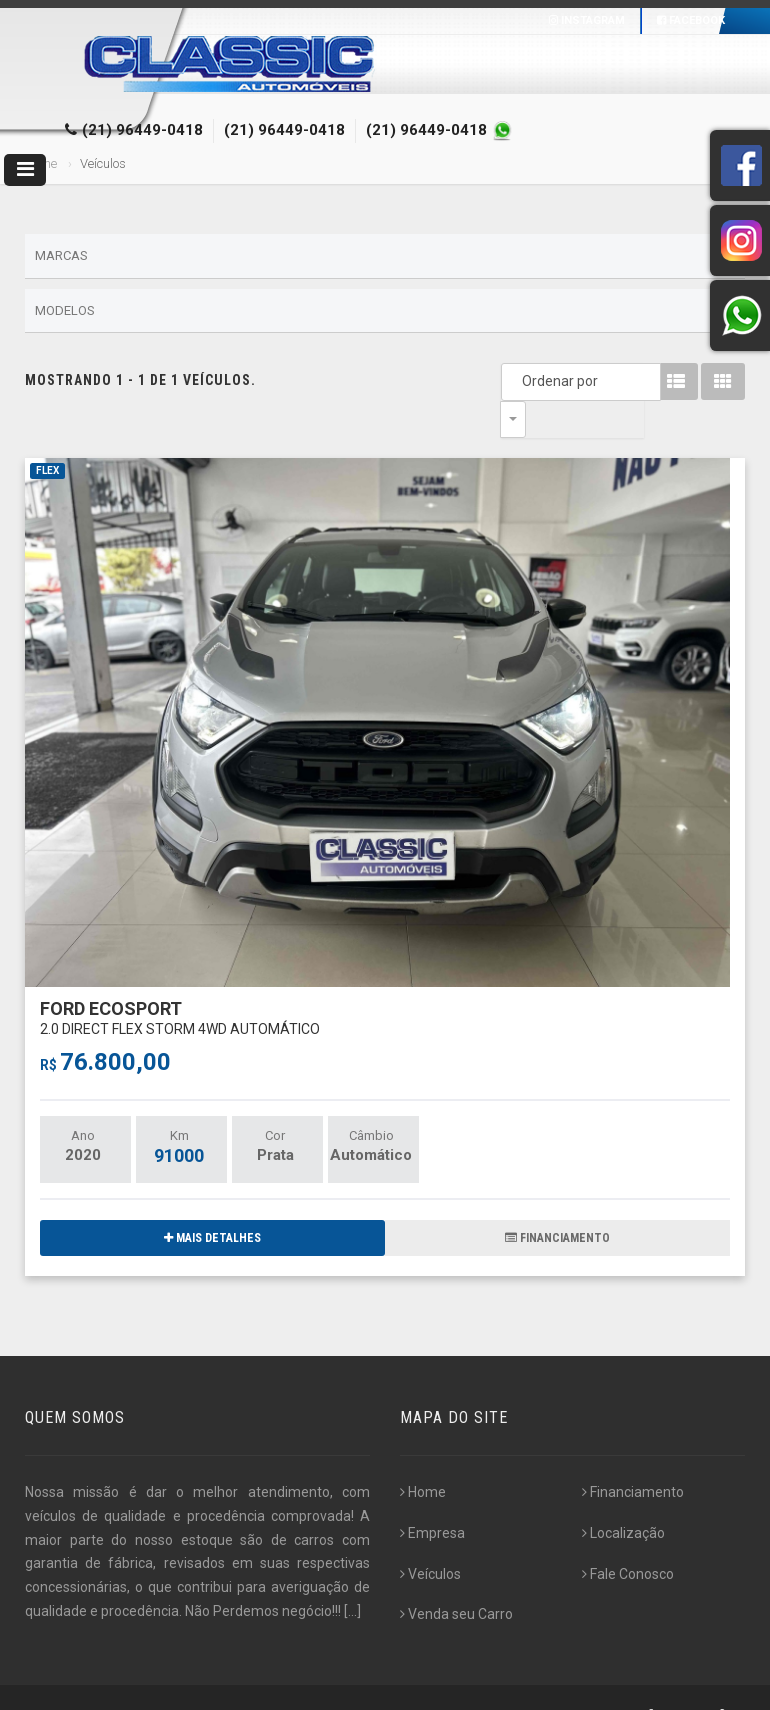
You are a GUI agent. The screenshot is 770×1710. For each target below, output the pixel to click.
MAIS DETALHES (212, 1201)
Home (423, 1455)
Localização (623, 1496)
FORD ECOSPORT (180, 980)
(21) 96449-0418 (142, 130)
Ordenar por (518, 381)
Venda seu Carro (456, 1577)
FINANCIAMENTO (557, 1201)
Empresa (432, 1496)
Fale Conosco (628, 1537)
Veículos (430, 1537)
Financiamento (633, 1455)
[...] (352, 1574)
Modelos (385, 311)
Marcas (385, 257)
